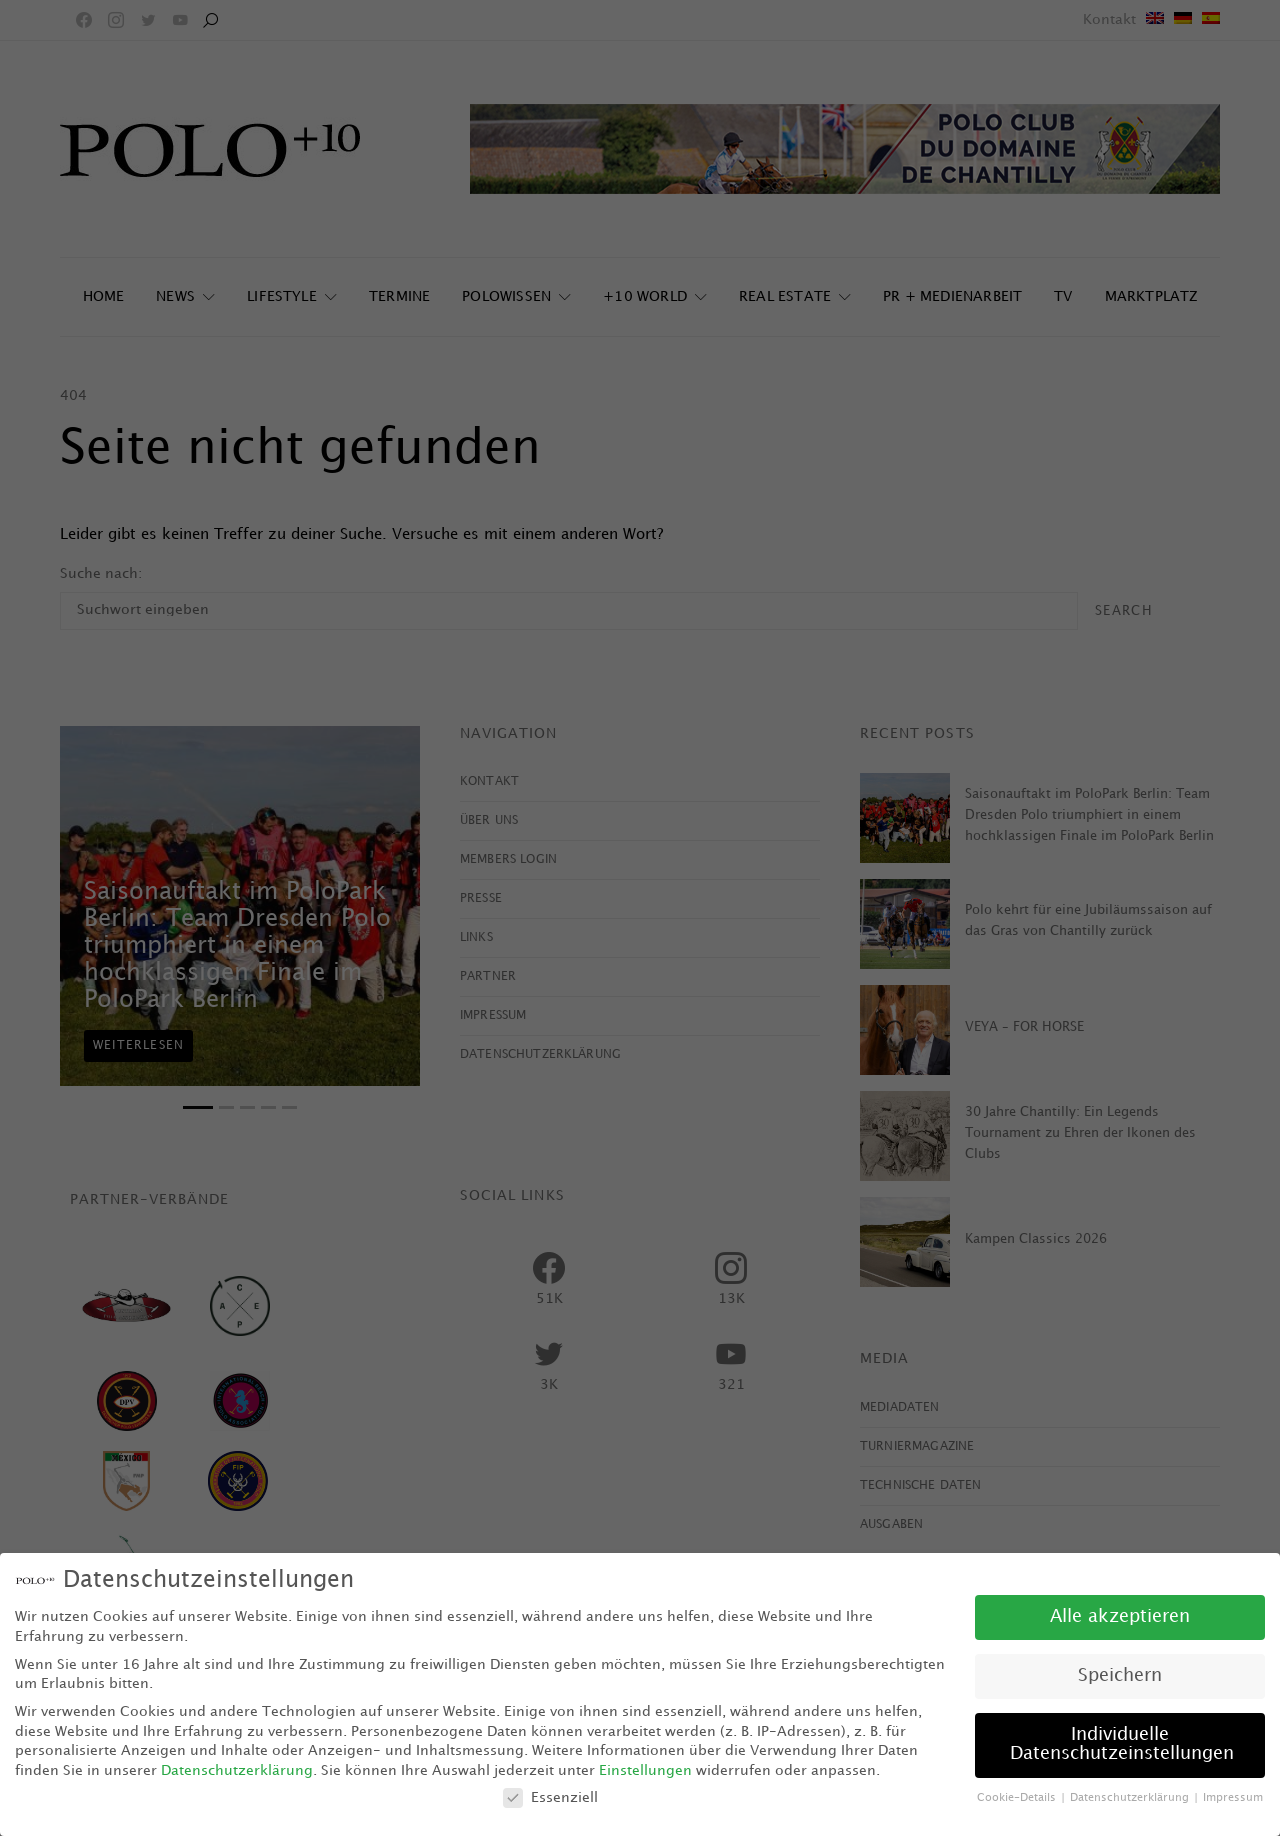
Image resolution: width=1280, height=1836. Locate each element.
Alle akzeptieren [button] (1120, 1617)
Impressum (1233, 1798)
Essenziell (550, 1797)
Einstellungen (645, 1770)
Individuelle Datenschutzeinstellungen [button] (1122, 1745)
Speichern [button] (1120, 1676)
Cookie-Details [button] (1018, 1798)
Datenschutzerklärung (237, 1770)
